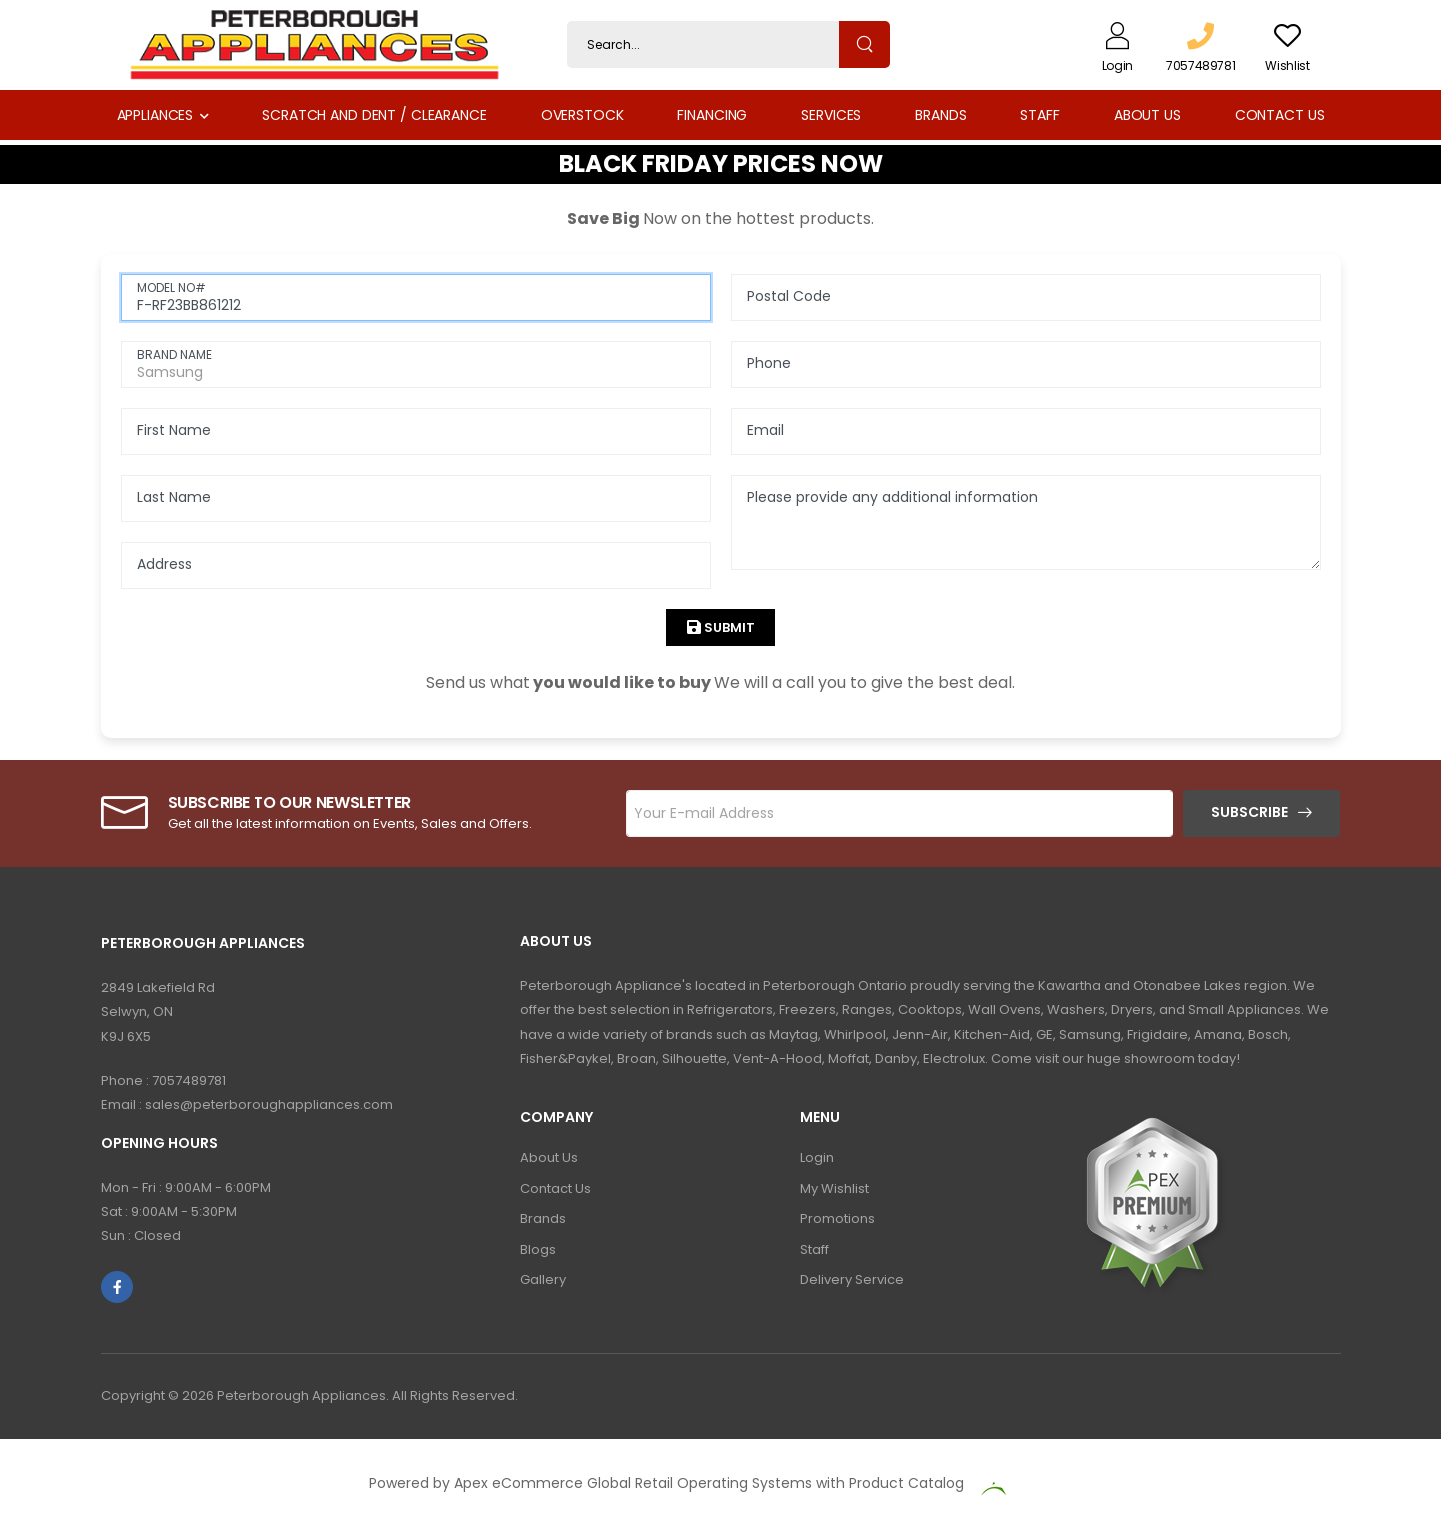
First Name (174, 430)
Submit (728, 627)
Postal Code (789, 296)
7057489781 (189, 1080)
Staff (1039, 115)
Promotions (837, 1218)
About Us (1147, 115)
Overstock (582, 115)
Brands (940, 115)
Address (164, 564)
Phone (769, 363)
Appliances (155, 115)
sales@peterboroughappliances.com (269, 1104)
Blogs (538, 1249)
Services (831, 115)
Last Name (174, 497)
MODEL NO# (171, 287)
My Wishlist (834, 1188)
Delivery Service (852, 1279)
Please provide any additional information (892, 497)
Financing (712, 115)
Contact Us (1280, 115)
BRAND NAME (174, 354)
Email (765, 430)
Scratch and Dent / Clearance (374, 115)
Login (817, 1157)
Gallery (543, 1279)
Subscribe (1249, 812)
